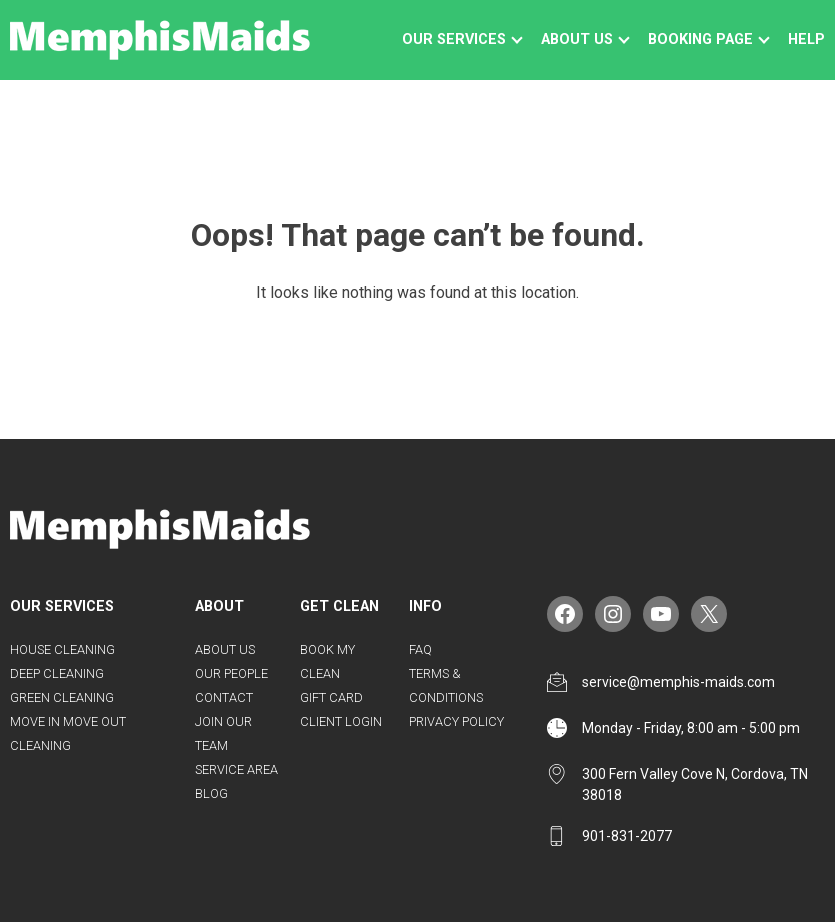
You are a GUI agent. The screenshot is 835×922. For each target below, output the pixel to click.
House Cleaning (62, 649)
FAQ (420, 649)
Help (806, 39)
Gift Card (331, 697)
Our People (231, 673)
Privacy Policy (456, 721)
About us (577, 39)
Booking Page (700, 39)
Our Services (454, 39)
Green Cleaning (62, 697)
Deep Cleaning (57, 673)
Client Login (341, 721)
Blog (211, 793)
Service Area (236, 769)
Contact (224, 697)
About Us (225, 649)
